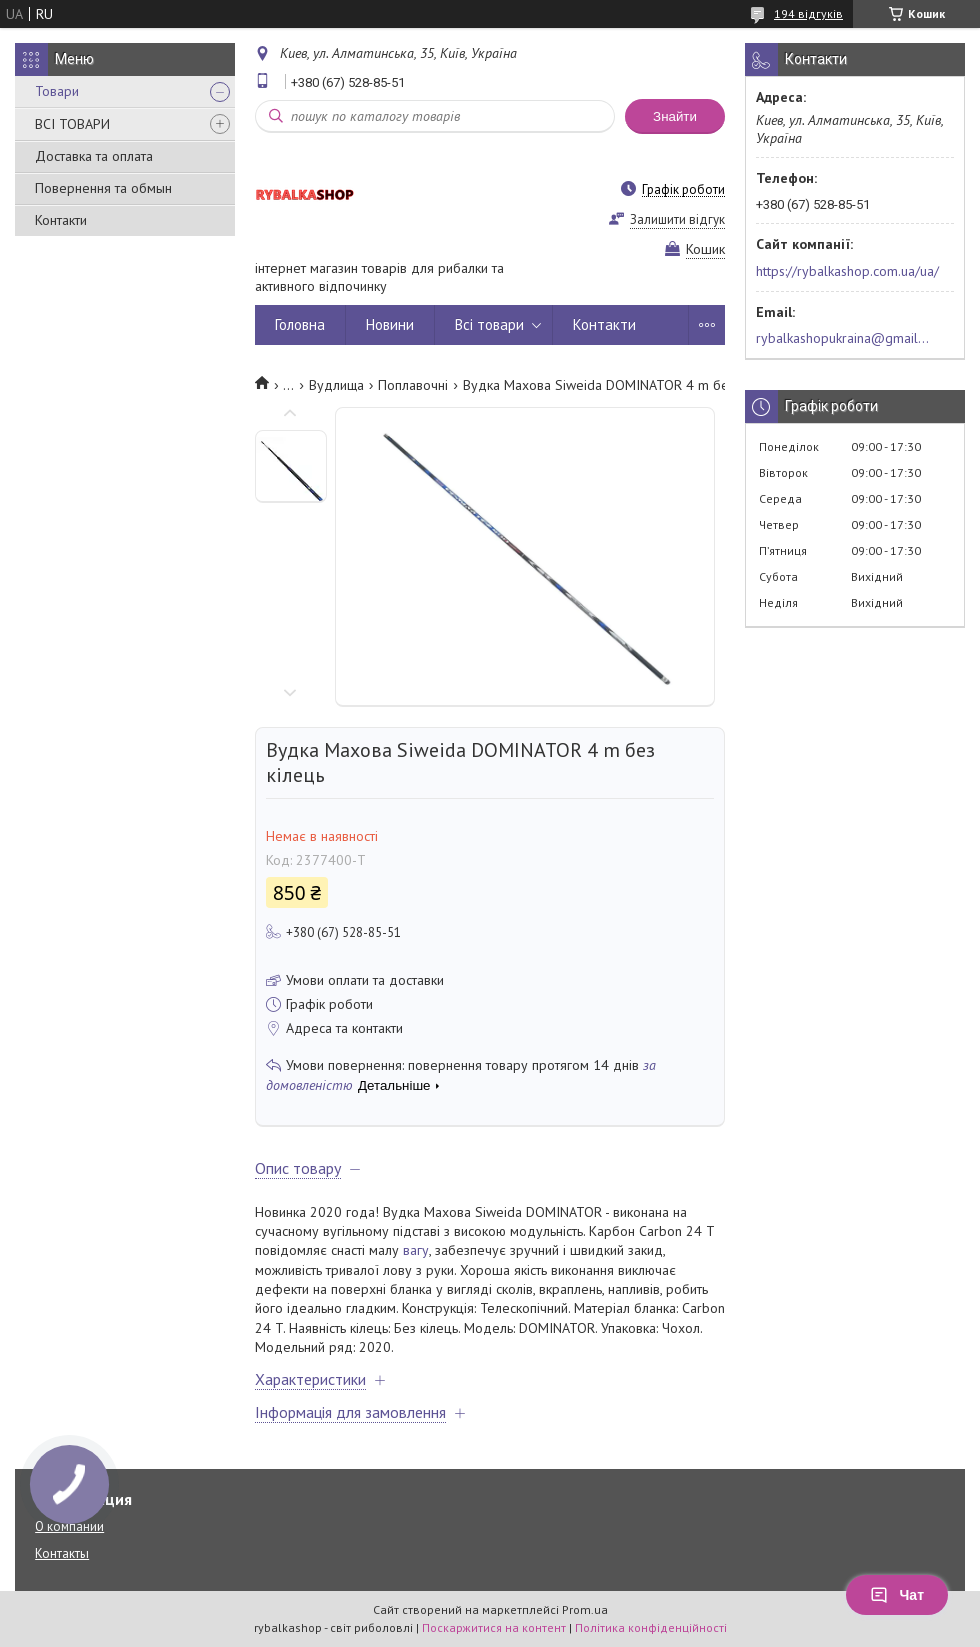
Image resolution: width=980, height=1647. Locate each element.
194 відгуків (808, 13)
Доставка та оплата (94, 156)
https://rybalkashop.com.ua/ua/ (847, 271)
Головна (300, 324)
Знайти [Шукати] (675, 116)
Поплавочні (413, 385)
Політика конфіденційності (651, 1627)
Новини (390, 324)
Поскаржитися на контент (494, 1627)
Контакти (61, 220)
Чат (897, 1595)
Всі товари (489, 324)
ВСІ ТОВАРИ (72, 124)
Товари (57, 91)
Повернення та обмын (103, 188)
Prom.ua (585, 1609)
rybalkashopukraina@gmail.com (843, 338)
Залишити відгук (677, 219)
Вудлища (336, 385)
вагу (416, 1250)
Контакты (62, 1553)
